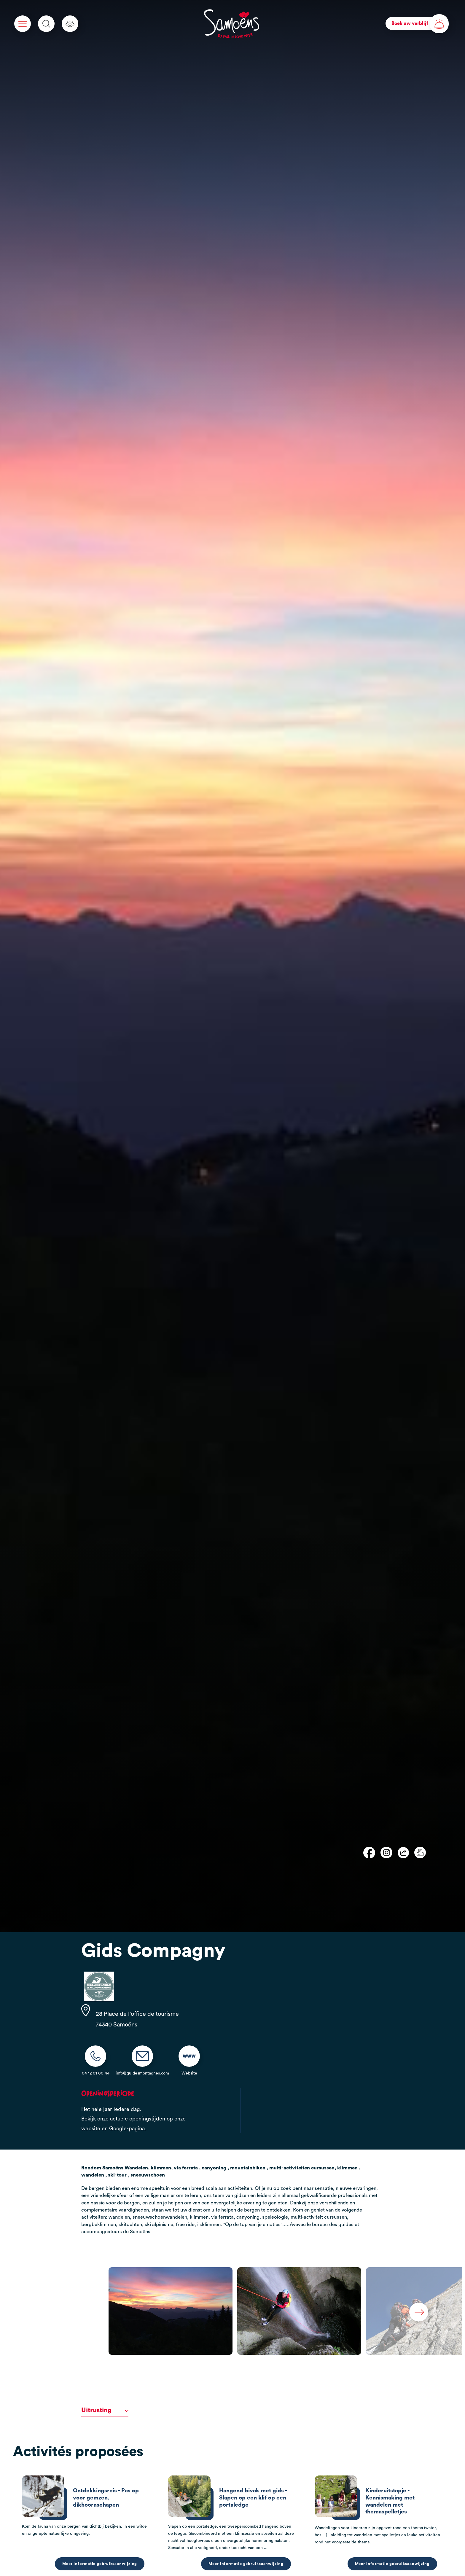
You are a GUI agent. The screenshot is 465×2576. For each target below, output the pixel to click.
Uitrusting (104, 2410)
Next (418, 2312)
